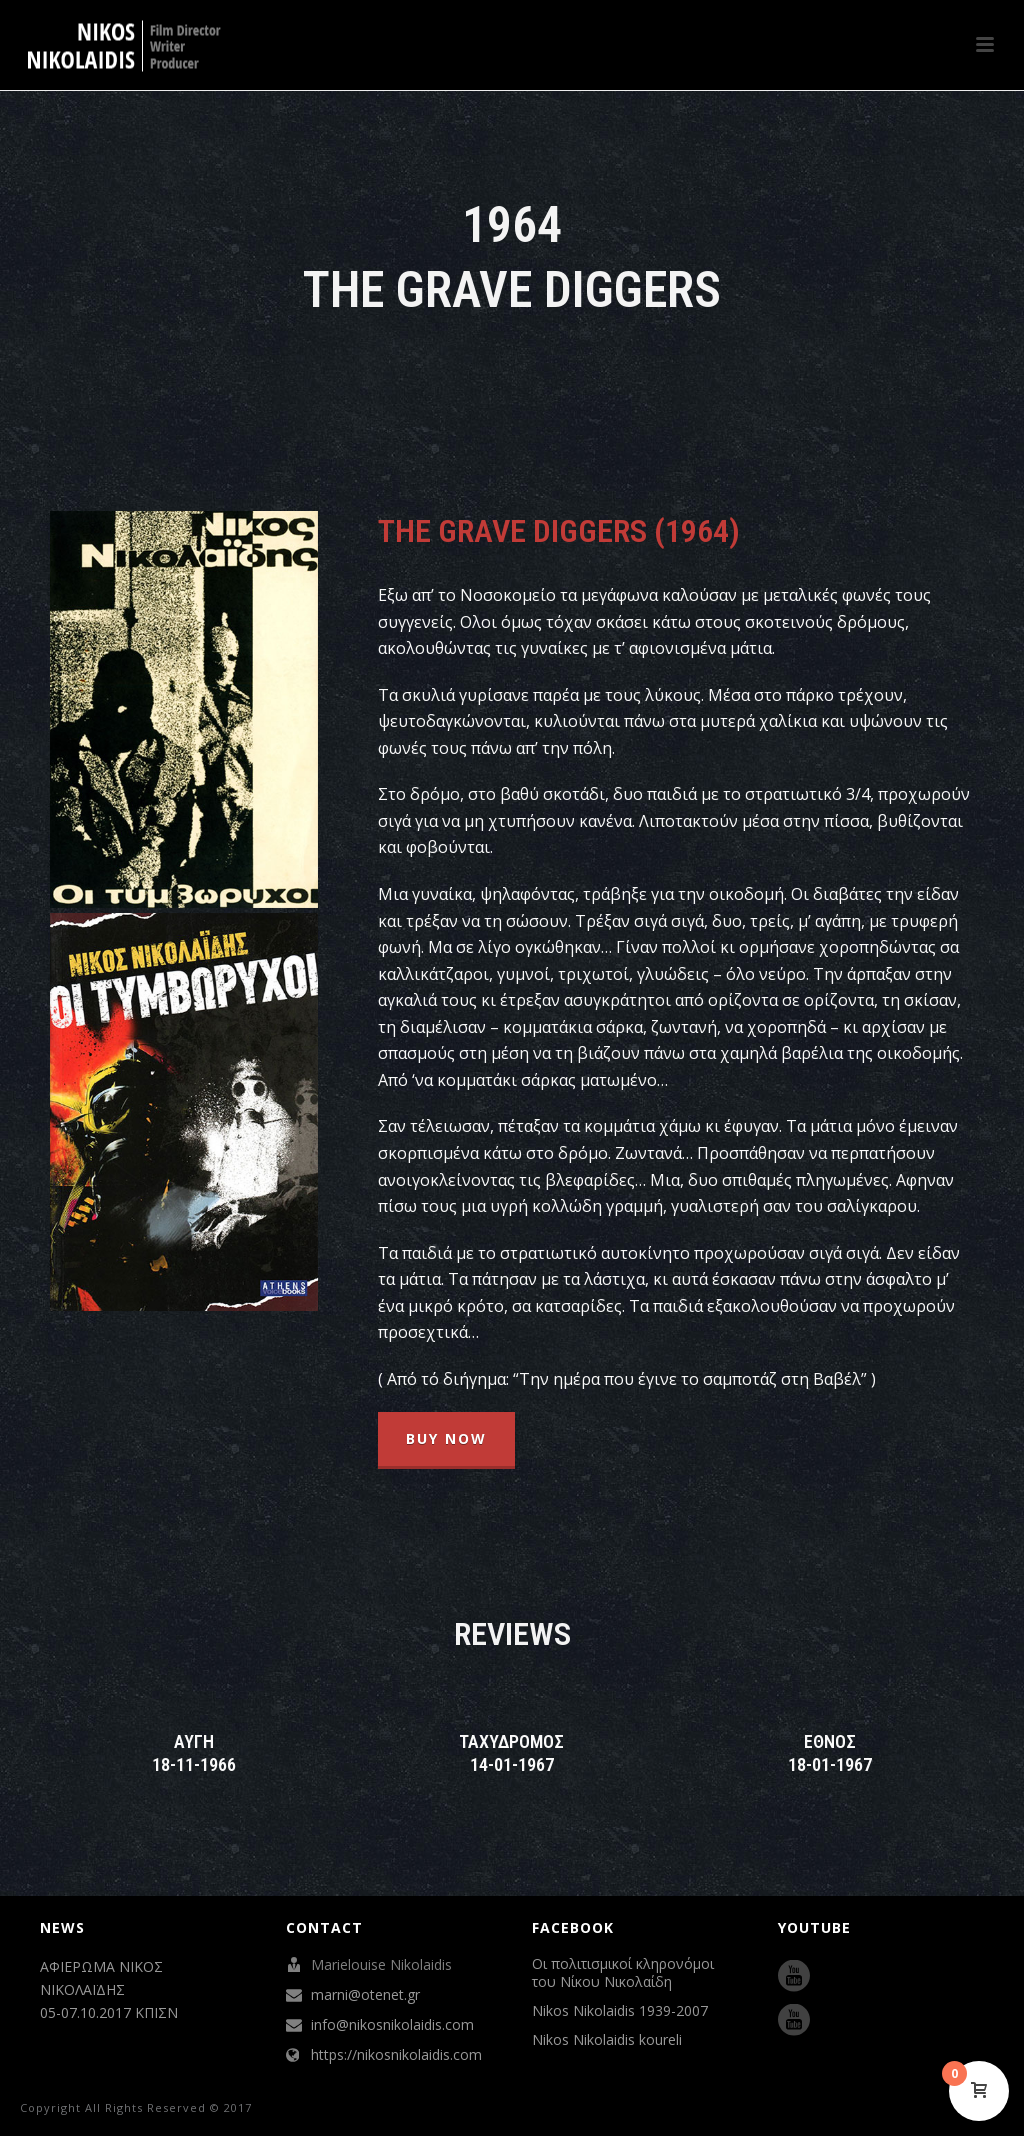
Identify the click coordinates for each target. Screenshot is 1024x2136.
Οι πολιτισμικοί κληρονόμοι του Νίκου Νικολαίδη (623, 1973)
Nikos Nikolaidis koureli (607, 2040)
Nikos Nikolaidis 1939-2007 (620, 2011)
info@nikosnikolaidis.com (392, 2025)
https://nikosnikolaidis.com (396, 2055)
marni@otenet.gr (365, 1995)
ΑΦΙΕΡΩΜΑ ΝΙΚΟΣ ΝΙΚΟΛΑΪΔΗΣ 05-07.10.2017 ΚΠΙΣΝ (109, 1989)
